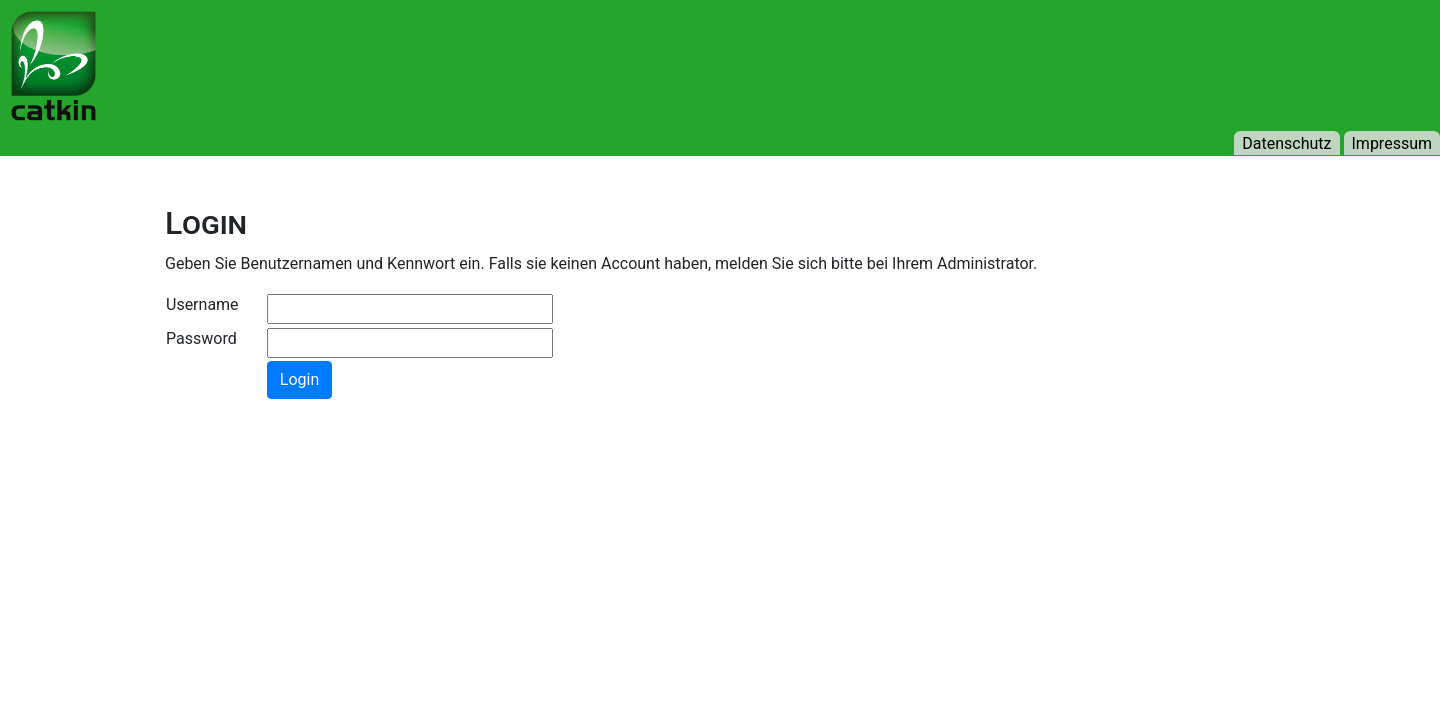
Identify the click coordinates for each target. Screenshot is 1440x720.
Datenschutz (1286, 143)
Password (201, 338)
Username (202, 304)
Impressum (1392, 143)
